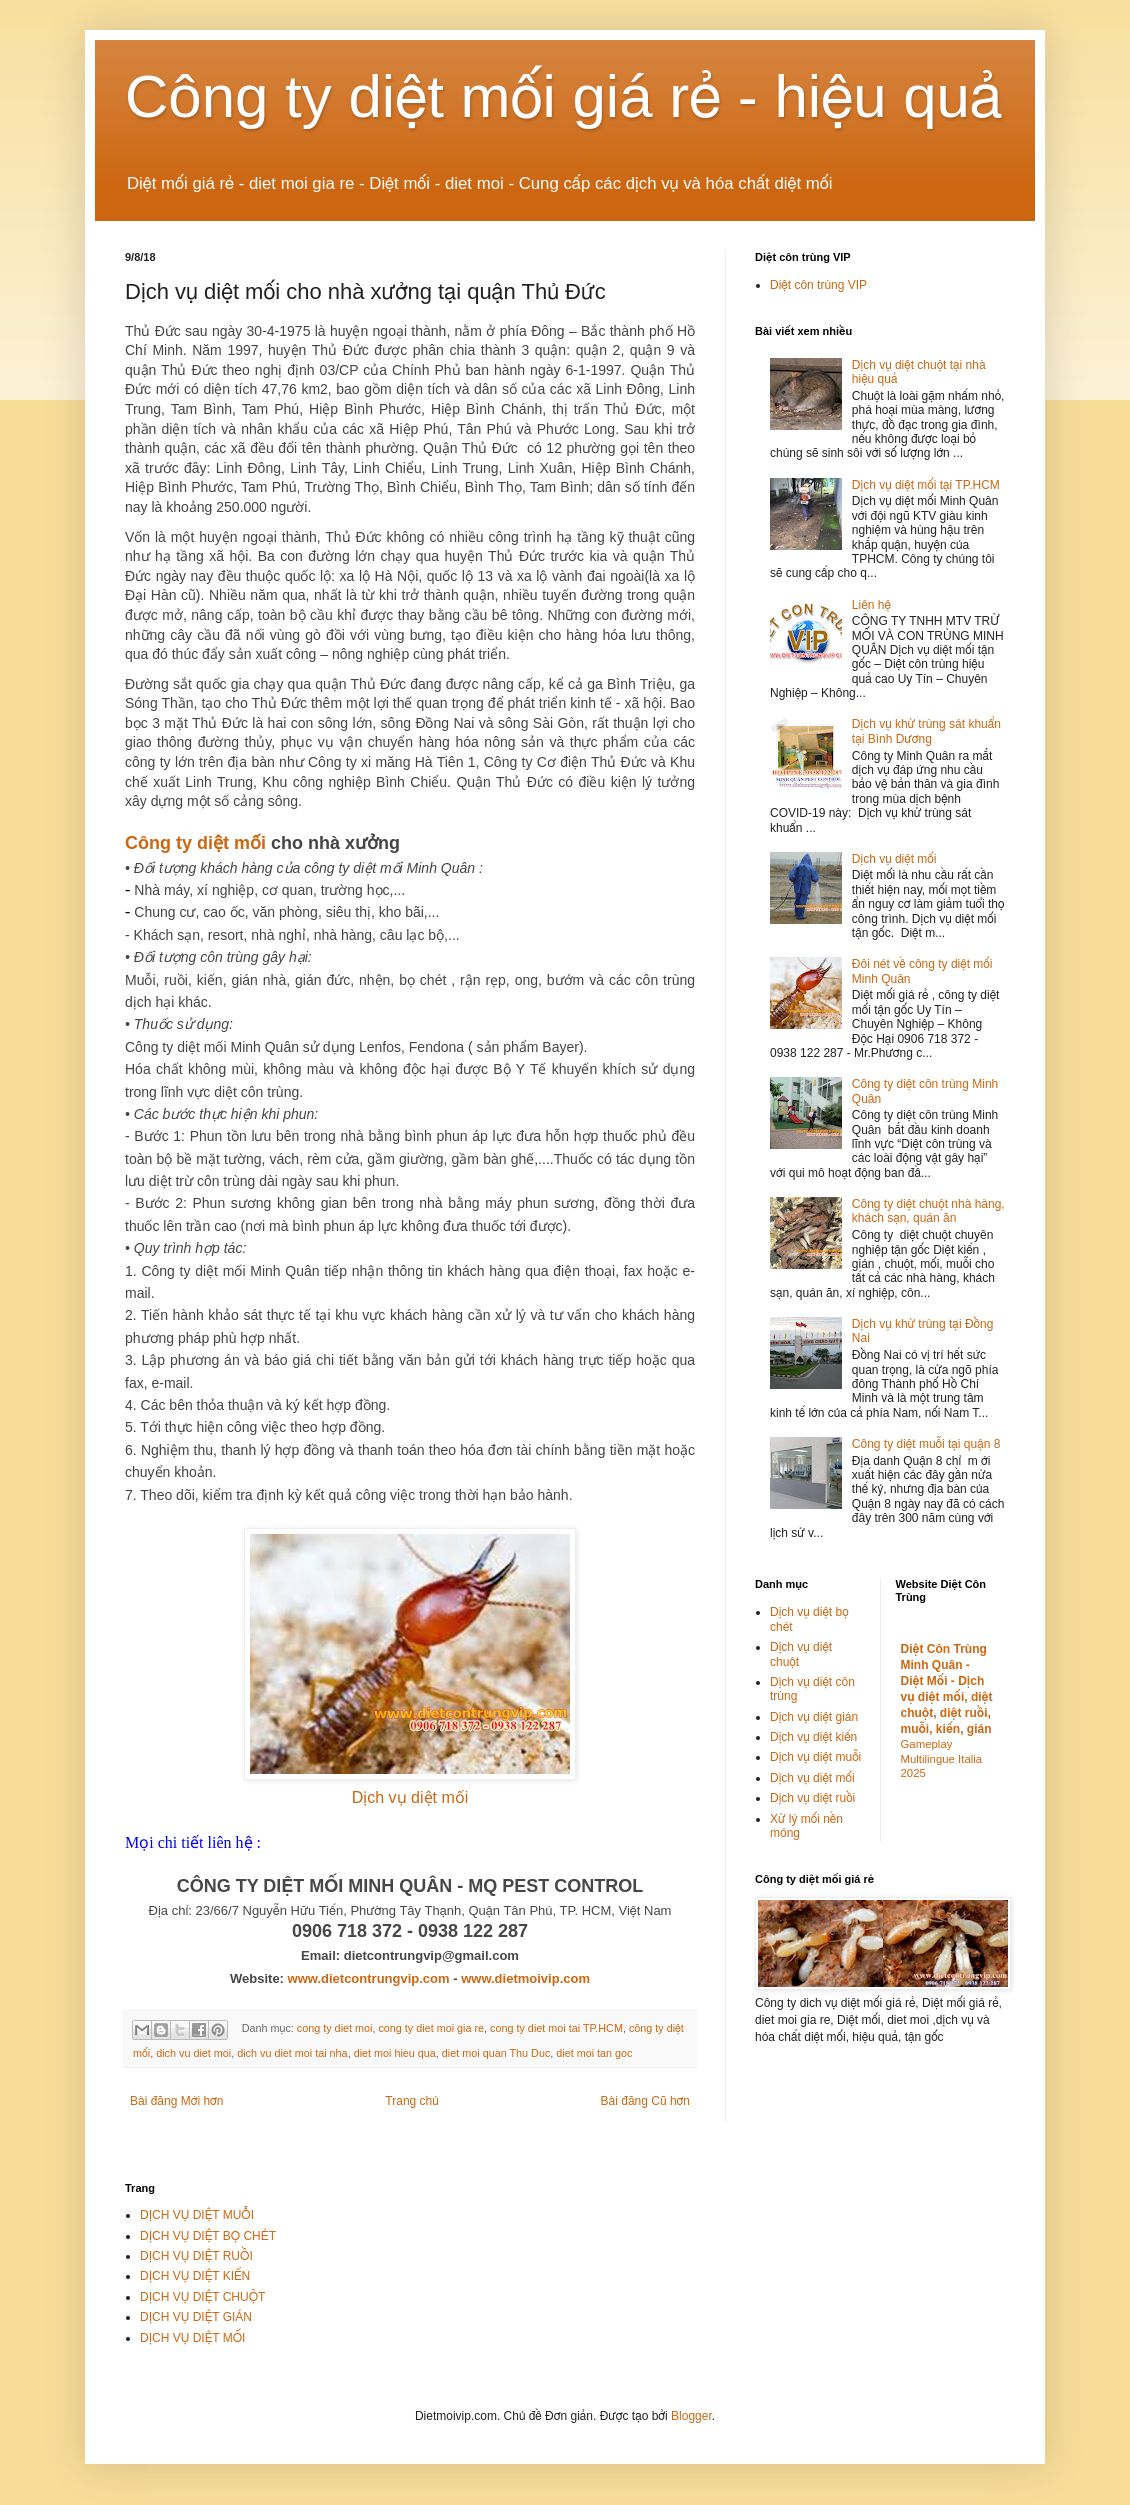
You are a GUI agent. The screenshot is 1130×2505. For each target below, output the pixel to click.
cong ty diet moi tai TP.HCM (556, 2029)
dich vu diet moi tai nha (292, 2053)
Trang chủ (411, 2101)
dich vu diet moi (193, 2053)
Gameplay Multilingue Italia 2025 (942, 1759)
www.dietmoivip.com (525, 1978)
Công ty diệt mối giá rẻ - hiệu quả (564, 96)
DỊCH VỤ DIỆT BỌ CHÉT (208, 2236)
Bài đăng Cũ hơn (645, 2101)
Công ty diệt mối (195, 843)
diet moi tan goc (594, 2053)
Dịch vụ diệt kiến (813, 1737)
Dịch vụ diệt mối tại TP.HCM (926, 485)
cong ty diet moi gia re (431, 2029)
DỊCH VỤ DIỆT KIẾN (195, 2276)
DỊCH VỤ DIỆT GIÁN (196, 2317)
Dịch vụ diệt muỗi (815, 1757)
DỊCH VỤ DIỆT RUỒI (196, 2256)
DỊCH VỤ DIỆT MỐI (192, 2338)
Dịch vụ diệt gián (814, 1717)
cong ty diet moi (335, 2029)
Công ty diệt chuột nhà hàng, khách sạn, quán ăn (928, 1211)
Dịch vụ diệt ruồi (812, 1798)
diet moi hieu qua (395, 2053)
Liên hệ (871, 605)
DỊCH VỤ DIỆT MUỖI (197, 2215)
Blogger (691, 2416)
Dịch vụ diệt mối (410, 1797)
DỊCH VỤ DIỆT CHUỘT (202, 2297)
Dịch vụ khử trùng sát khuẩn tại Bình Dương (926, 731)
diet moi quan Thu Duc (496, 2053)
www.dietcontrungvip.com (369, 1978)
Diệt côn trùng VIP (818, 285)
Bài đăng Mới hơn (176, 2101)
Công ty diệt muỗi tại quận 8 (926, 1444)
